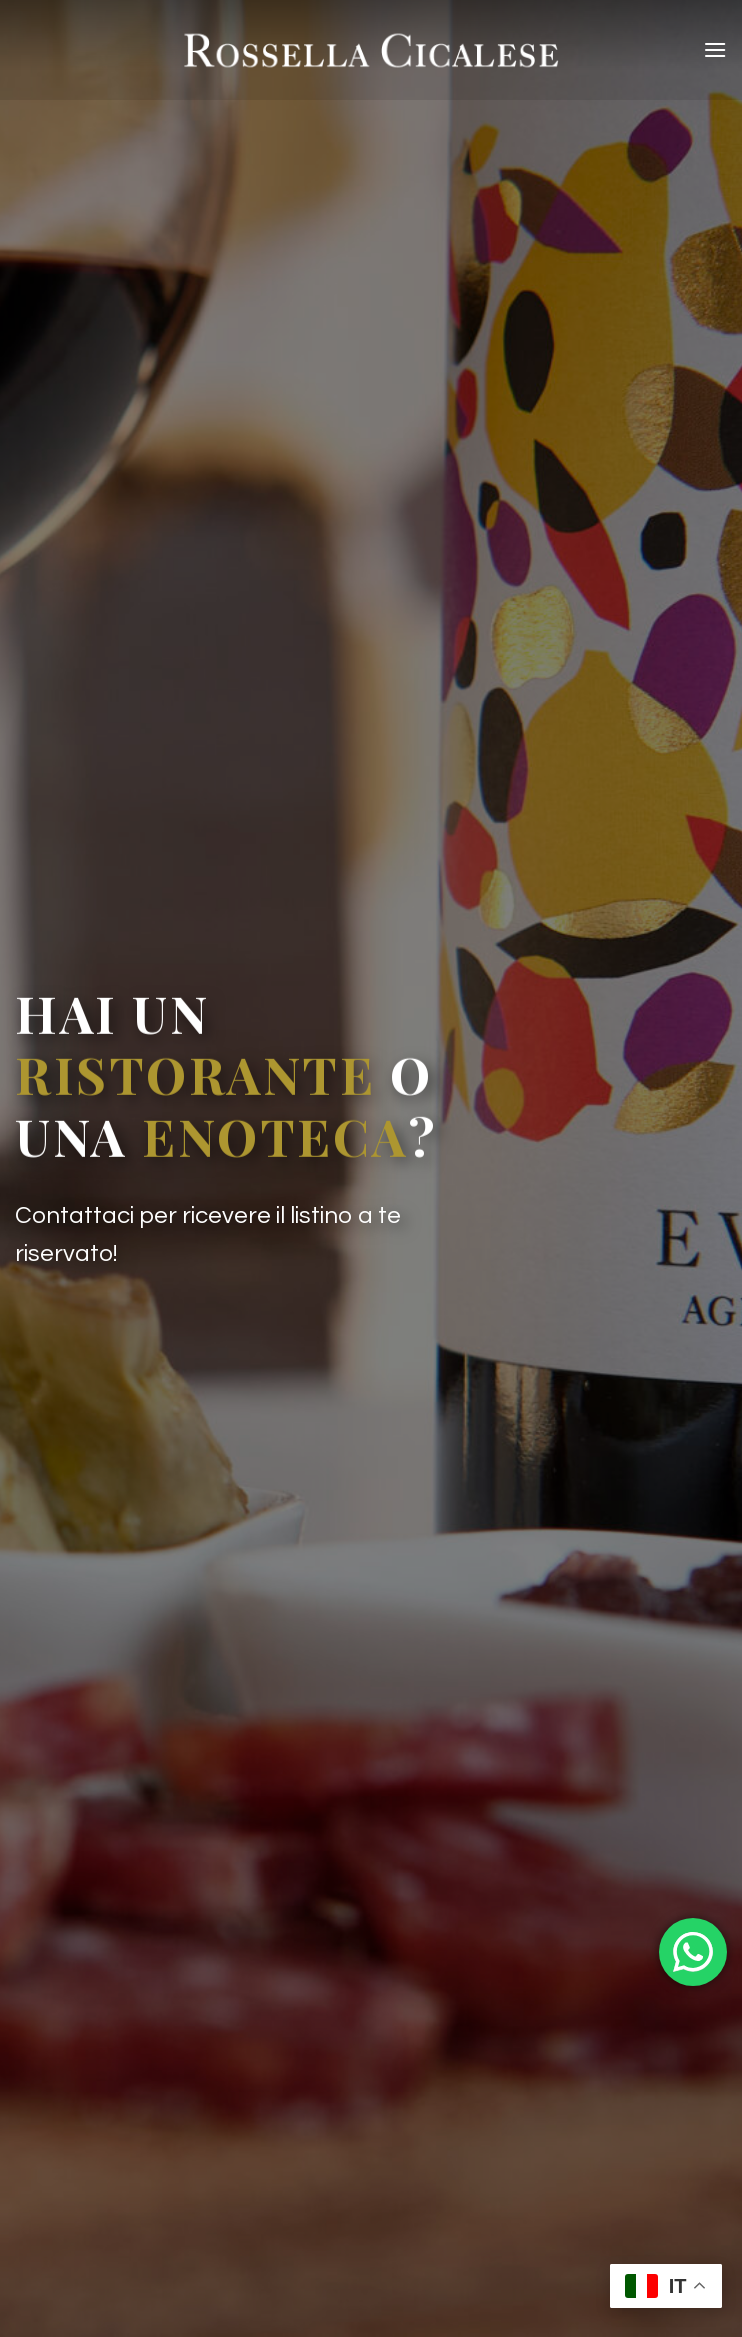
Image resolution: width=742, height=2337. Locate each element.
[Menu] (715, 49)
